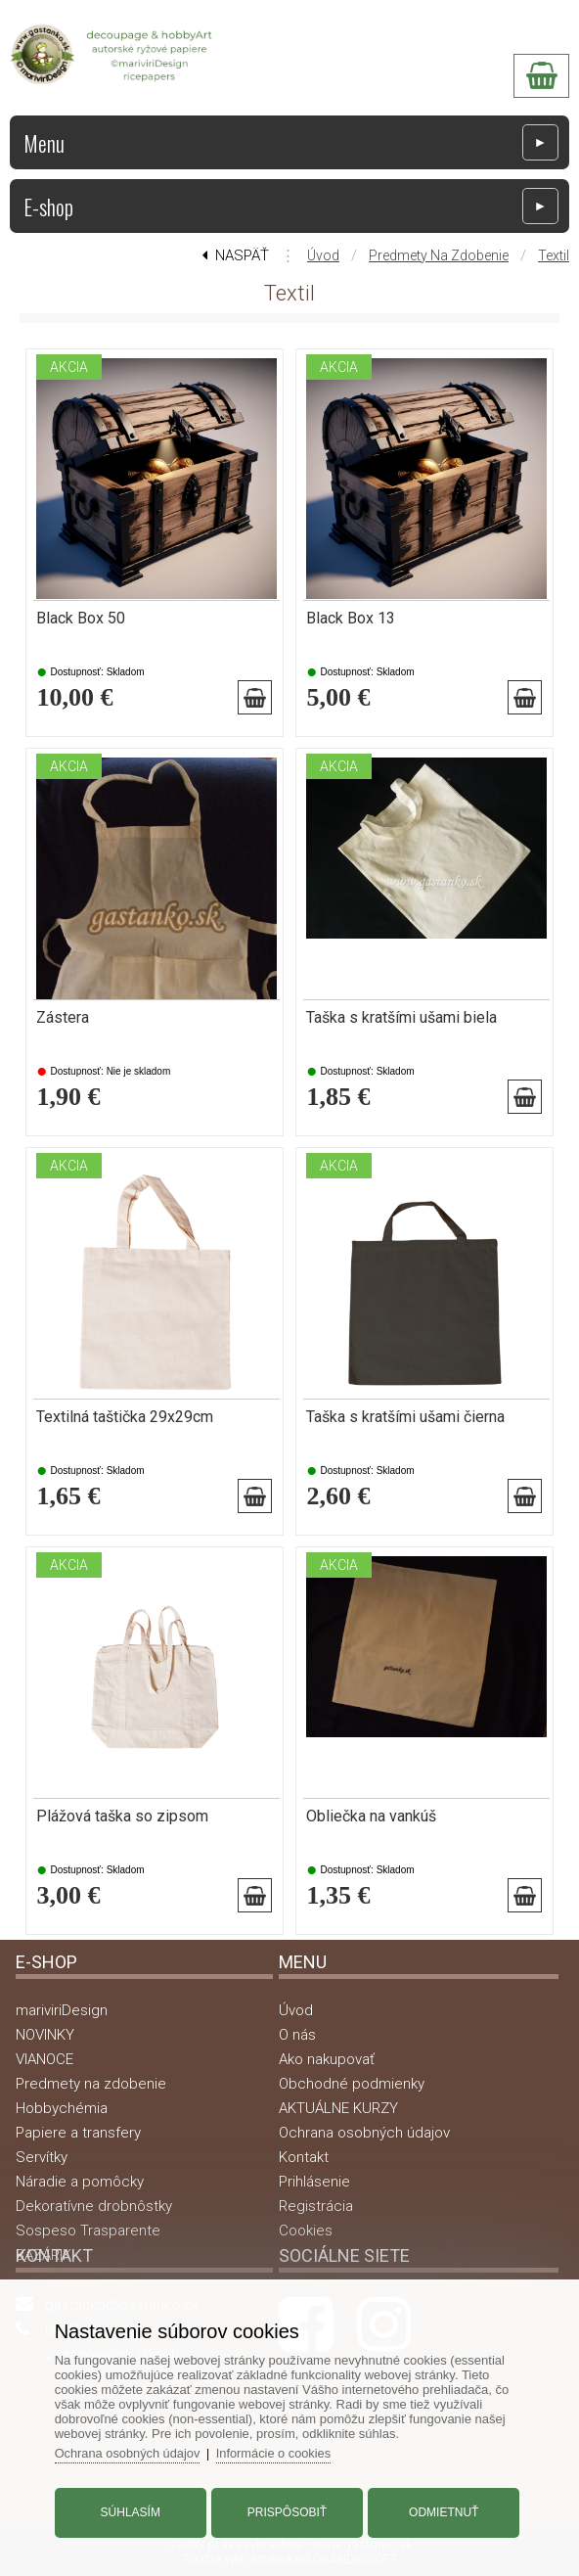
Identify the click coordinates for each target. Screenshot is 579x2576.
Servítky (41, 2157)
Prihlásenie (314, 2181)
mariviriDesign (62, 2010)
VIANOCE (44, 2059)
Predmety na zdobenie (439, 255)
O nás (297, 2035)
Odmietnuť (441, 2510)
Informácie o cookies (280, 2451)
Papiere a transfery (78, 2132)
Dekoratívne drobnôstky (94, 2206)
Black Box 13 (350, 618)
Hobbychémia (62, 2108)
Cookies (306, 2230)
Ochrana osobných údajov (364, 2132)
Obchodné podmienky (351, 2084)
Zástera (62, 1018)
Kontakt (304, 2157)
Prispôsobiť (287, 2510)
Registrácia (316, 2206)
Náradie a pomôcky (80, 2181)
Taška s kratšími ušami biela (401, 1018)
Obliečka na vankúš (371, 1816)
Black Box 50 (80, 618)
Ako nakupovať (327, 2059)
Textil (553, 255)
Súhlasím (132, 2510)
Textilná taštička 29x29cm (124, 1417)
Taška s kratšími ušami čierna (405, 1417)
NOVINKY (45, 2035)
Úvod (323, 255)
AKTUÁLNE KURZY (338, 2108)
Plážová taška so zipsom (122, 1816)
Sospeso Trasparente (88, 2230)
